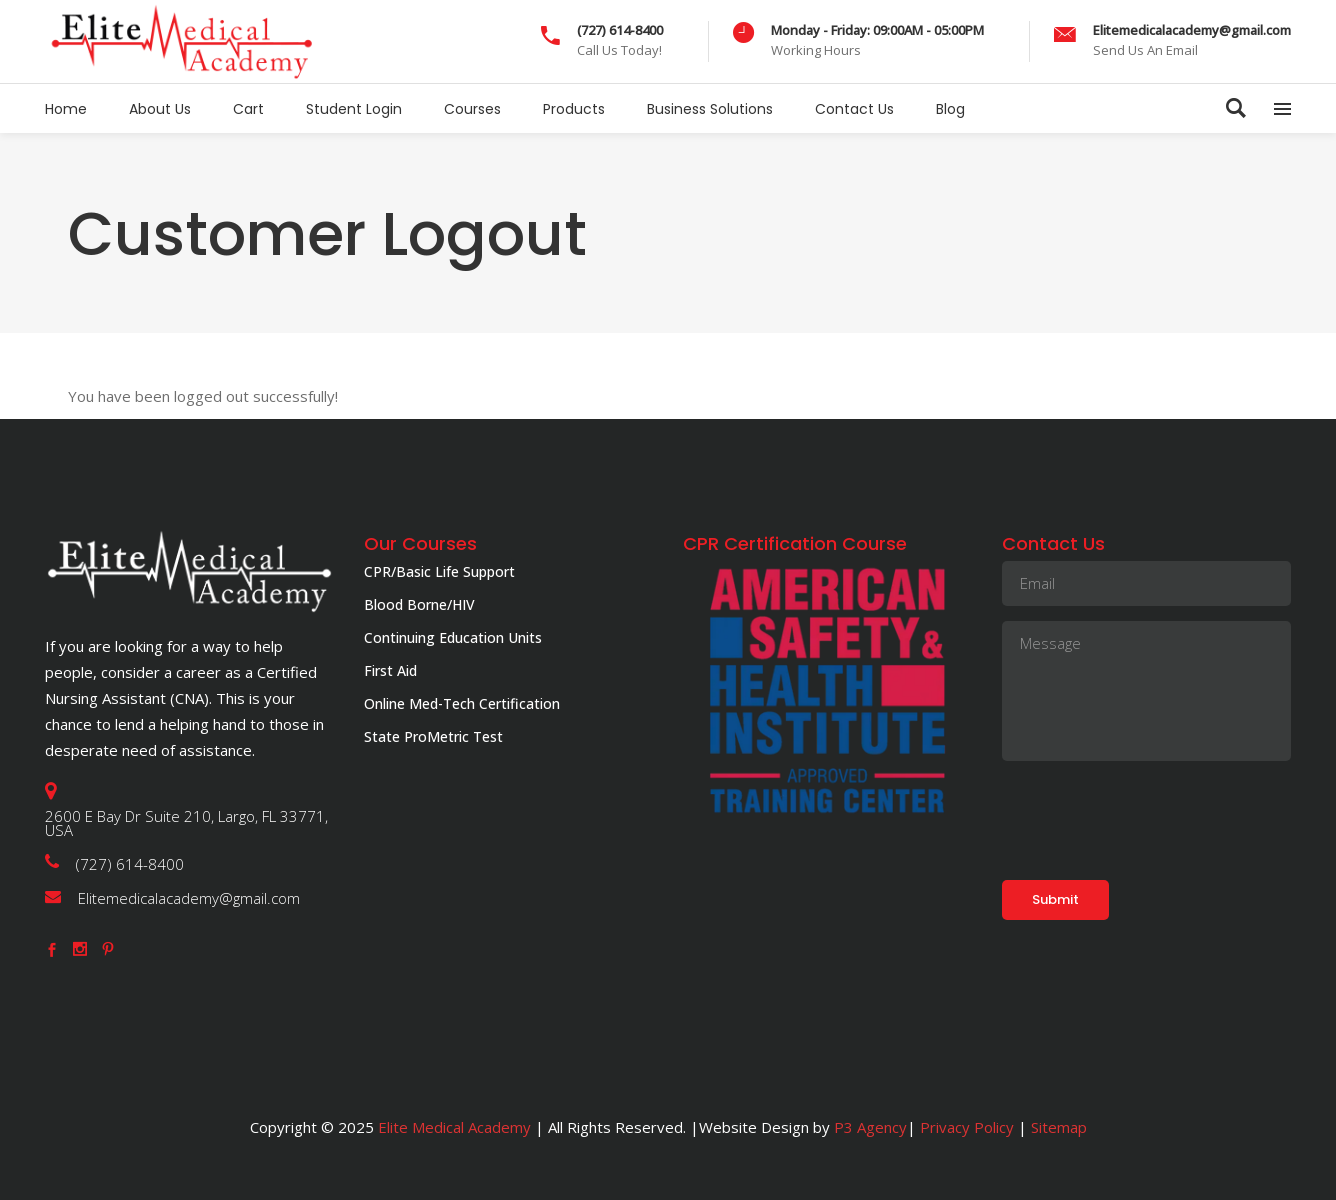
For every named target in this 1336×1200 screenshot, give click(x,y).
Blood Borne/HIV (419, 604)
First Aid (390, 670)
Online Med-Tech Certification (462, 703)
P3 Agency (870, 1127)
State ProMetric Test (433, 736)
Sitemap (1057, 1127)
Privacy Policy (967, 1127)
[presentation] (1154, 815)
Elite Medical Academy (454, 1127)
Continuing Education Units (453, 637)
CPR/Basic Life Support (439, 571)
